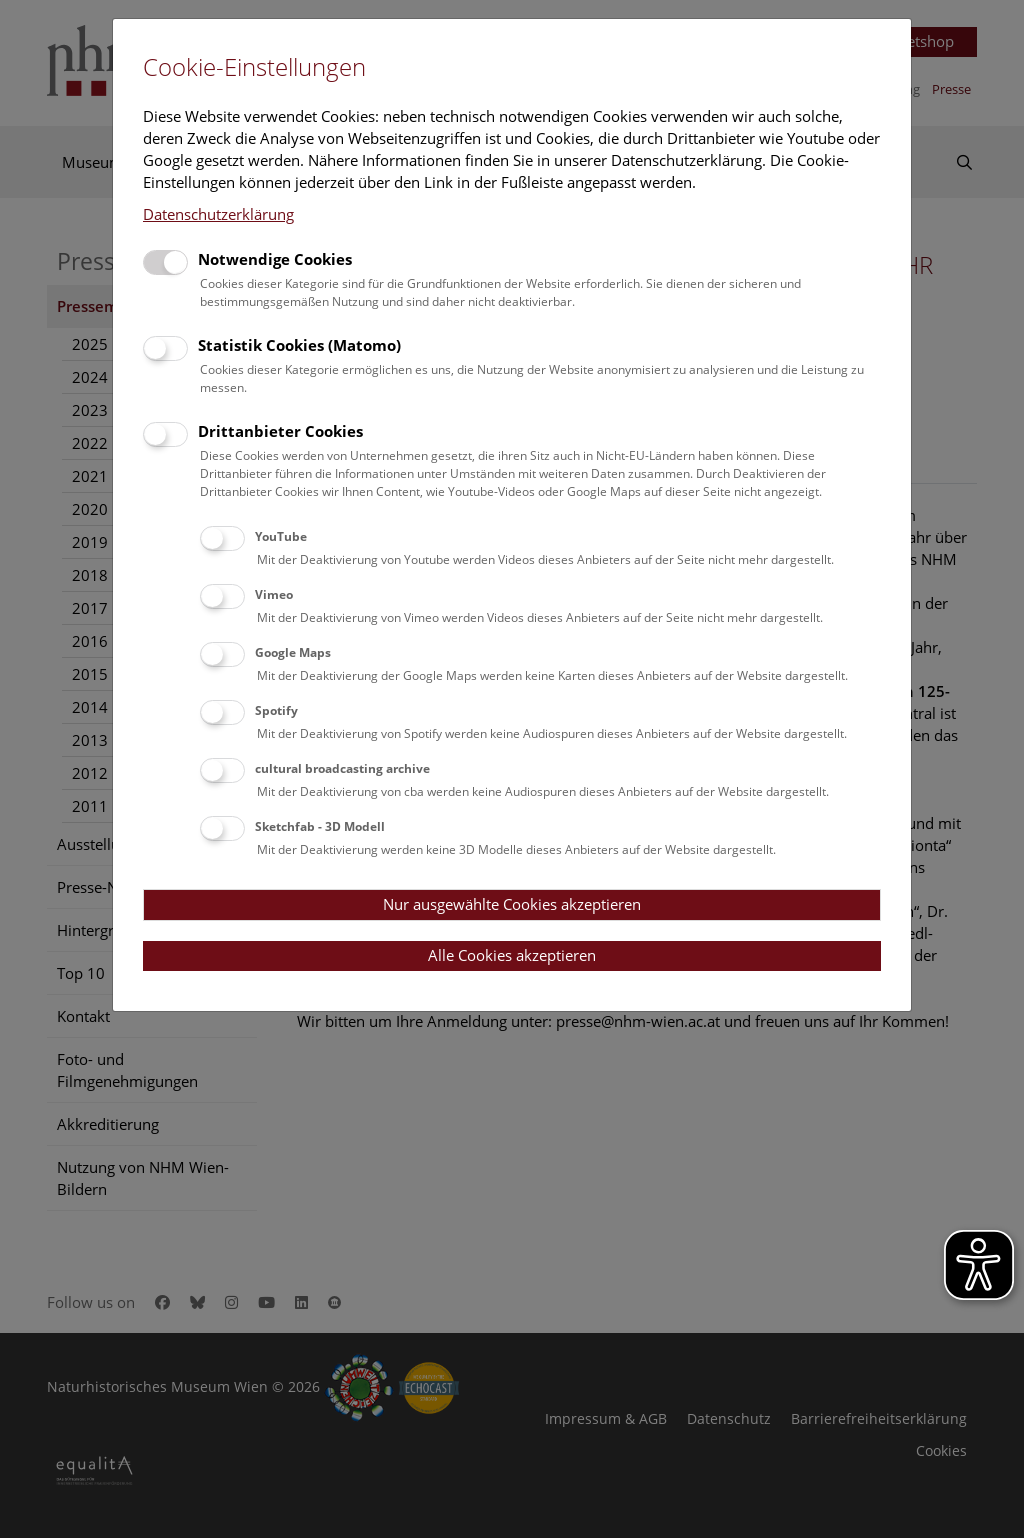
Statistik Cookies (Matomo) (299, 345)
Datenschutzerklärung (218, 214)
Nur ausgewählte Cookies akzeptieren (512, 904)
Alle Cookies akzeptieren (512, 955)
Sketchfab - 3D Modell (320, 826)
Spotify (276, 710)
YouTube (281, 536)
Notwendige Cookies (275, 259)
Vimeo (274, 594)
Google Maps (293, 652)
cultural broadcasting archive (342, 768)
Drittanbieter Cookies (280, 431)
